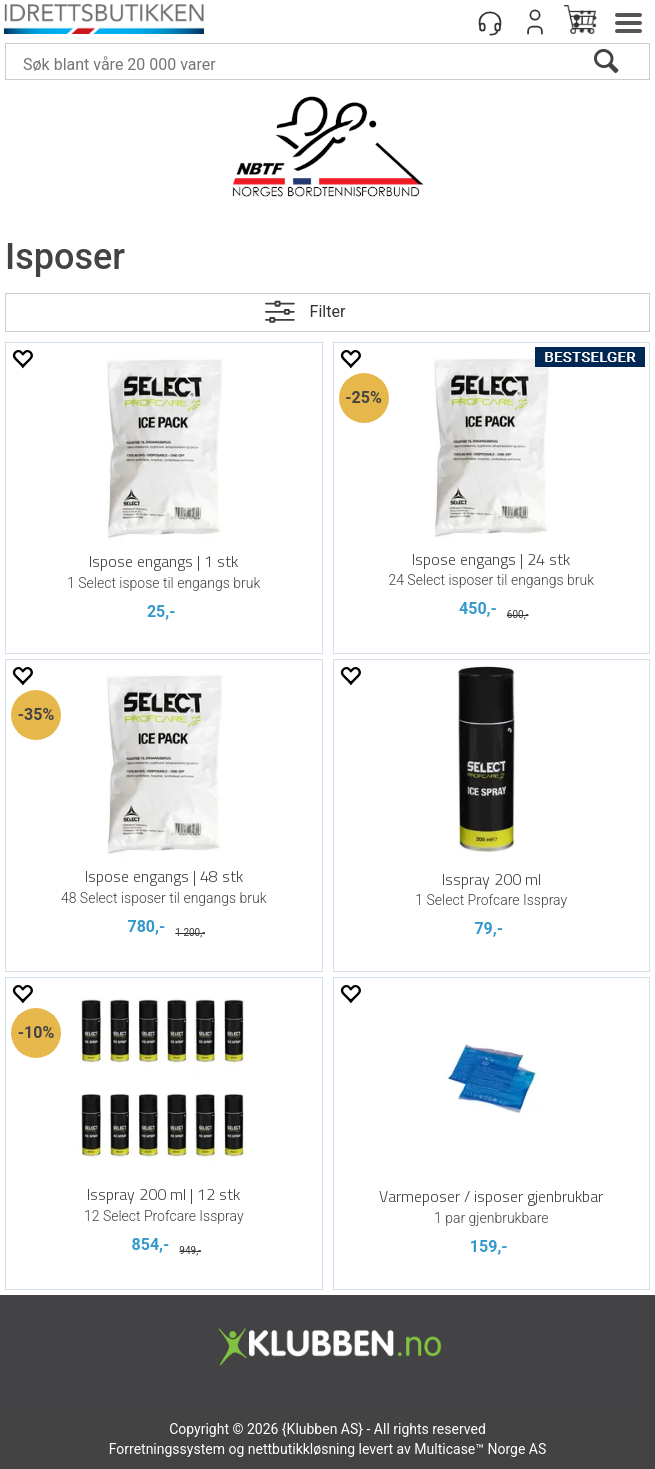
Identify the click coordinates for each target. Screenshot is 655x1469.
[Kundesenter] (490, 22)
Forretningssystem (167, 1449)
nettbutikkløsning (301, 1449)
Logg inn (535, 22)
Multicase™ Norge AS (480, 1449)
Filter (328, 311)
